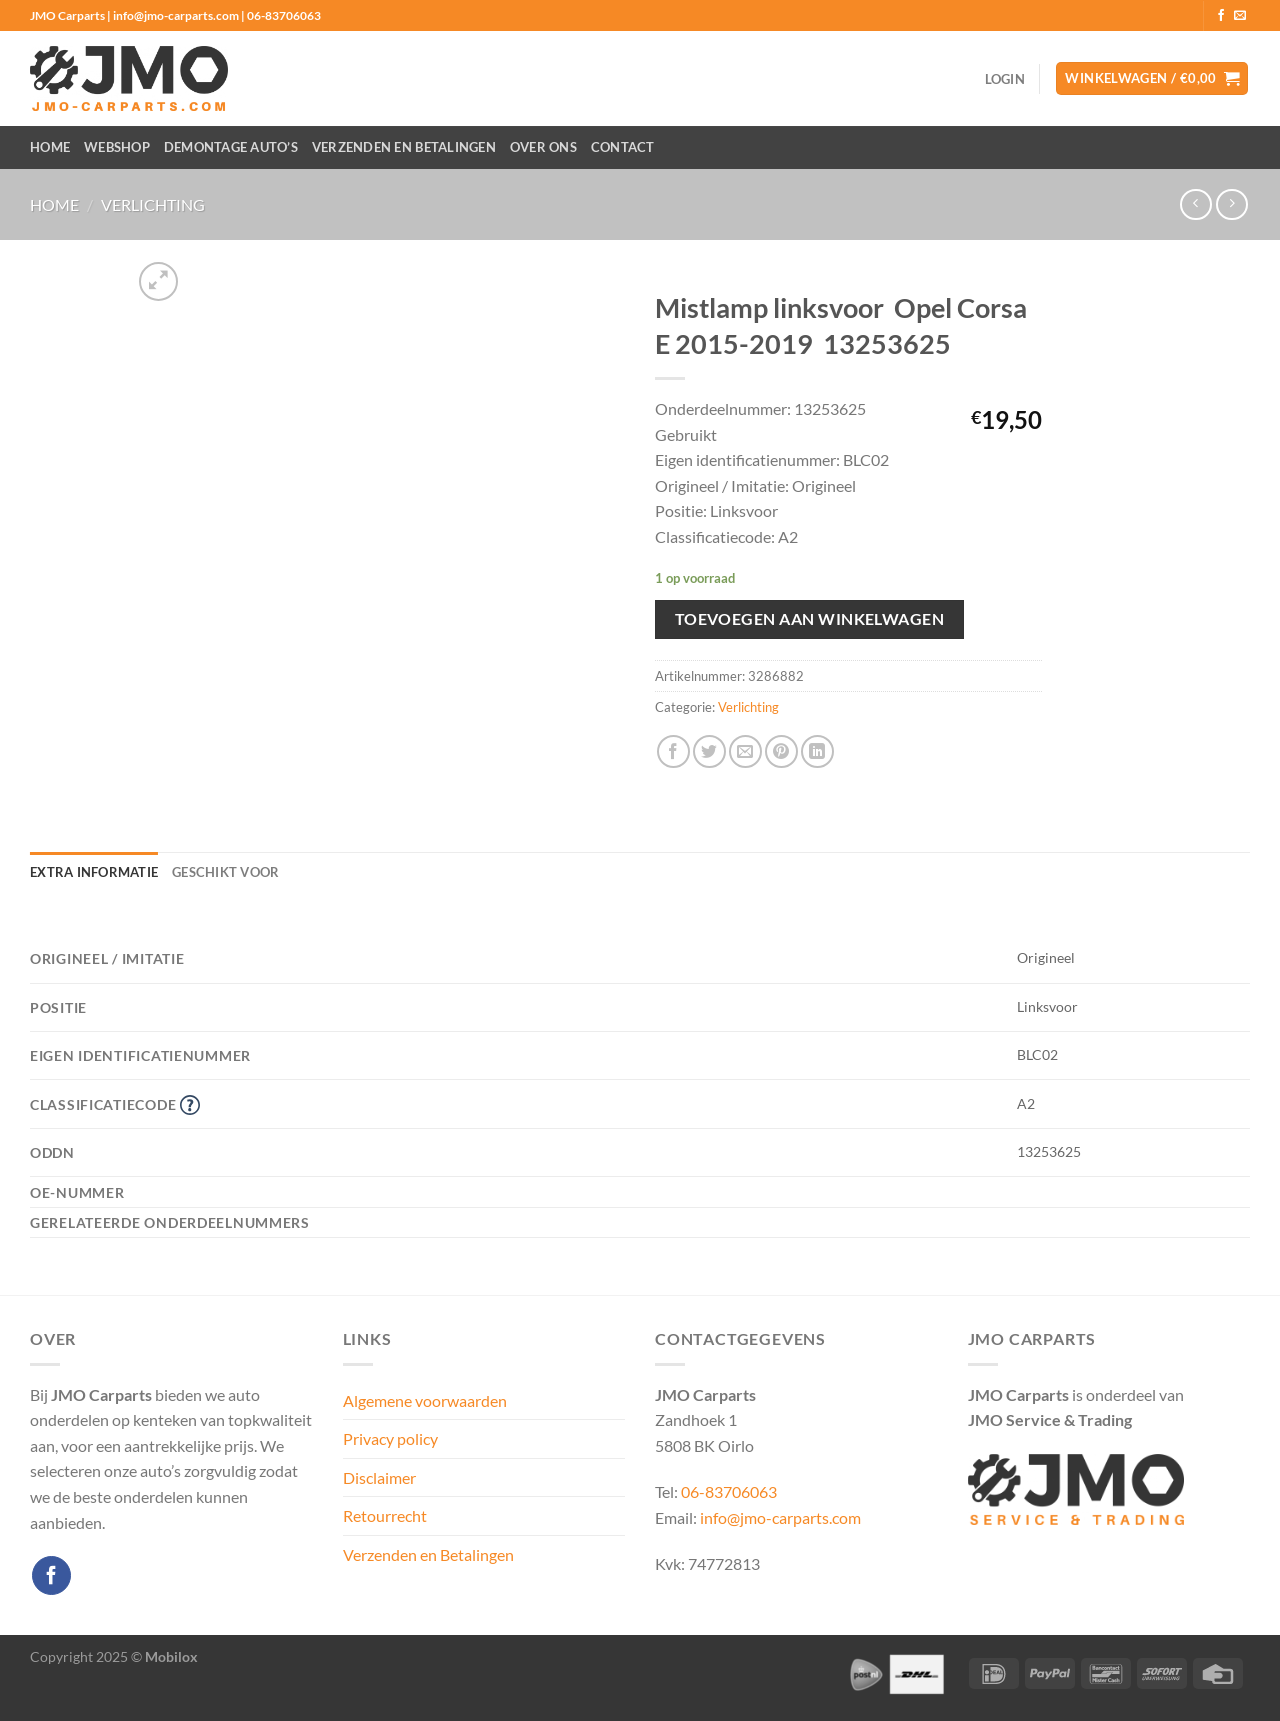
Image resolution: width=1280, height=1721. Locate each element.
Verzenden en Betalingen (404, 147)
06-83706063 (729, 1491)
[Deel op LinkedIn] (817, 751)
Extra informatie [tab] (94, 872)
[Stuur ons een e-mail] (1240, 16)
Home (50, 147)
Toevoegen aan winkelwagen (810, 619)
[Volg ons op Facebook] (1221, 16)
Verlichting (153, 204)
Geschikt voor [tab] (225, 872)
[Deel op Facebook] (673, 751)
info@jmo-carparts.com (780, 1517)
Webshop (117, 147)
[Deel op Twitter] (709, 751)
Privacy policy (390, 1438)
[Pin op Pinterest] (781, 751)
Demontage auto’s (231, 147)
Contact (623, 147)
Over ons (543, 147)
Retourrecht (385, 1515)
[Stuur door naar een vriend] (745, 751)
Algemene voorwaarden (425, 1400)
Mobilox (171, 1656)
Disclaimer (379, 1477)
